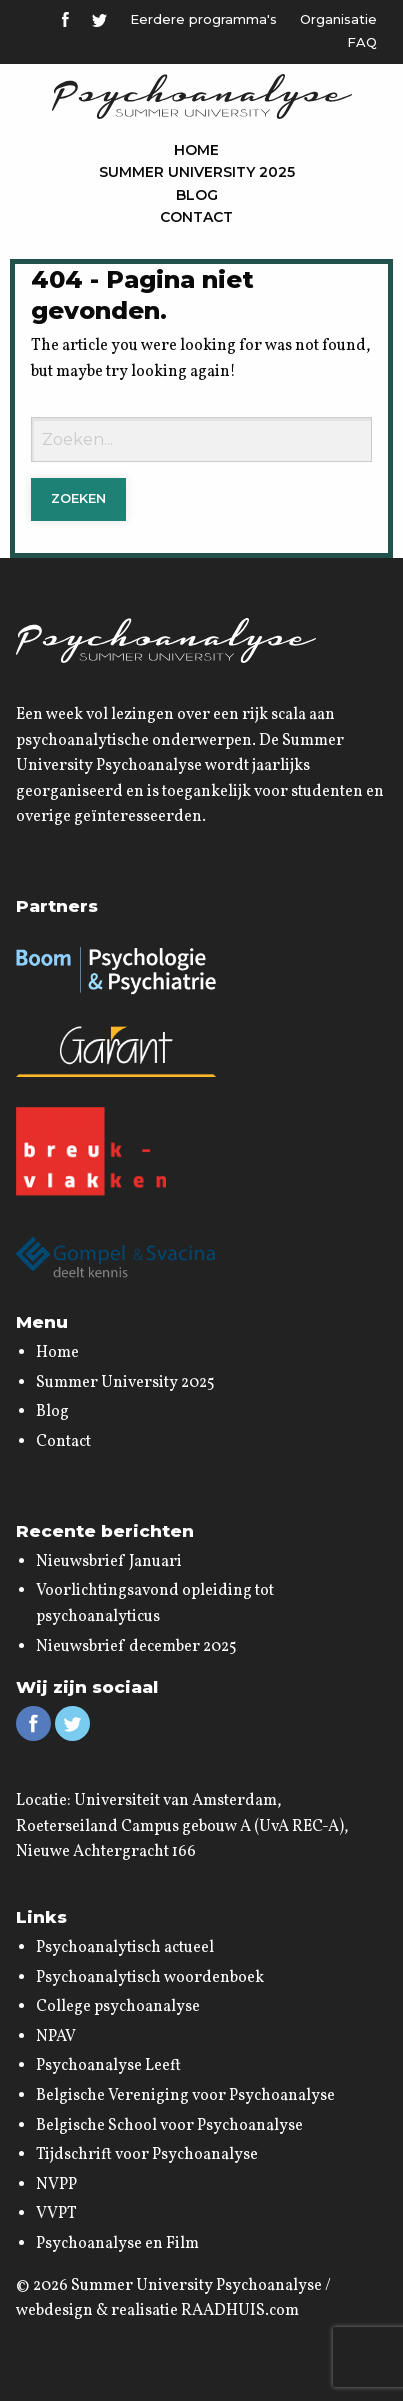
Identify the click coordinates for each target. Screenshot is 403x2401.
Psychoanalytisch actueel (125, 1948)
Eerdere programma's (203, 19)
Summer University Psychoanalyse (196, 2286)
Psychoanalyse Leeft (108, 2066)
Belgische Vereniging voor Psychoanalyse (185, 2096)
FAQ (362, 42)
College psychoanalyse (118, 2007)
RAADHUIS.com (240, 2311)
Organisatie (338, 19)
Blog (197, 195)
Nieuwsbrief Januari (109, 1562)
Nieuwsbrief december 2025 (136, 1647)
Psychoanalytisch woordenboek (150, 1978)
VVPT (56, 2214)
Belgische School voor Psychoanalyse (169, 2126)
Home (196, 150)
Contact (196, 217)
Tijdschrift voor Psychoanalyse (147, 2155)
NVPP (56, 2185)
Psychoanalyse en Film (117, 2244)
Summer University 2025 (197, 172)
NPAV (56, 2037)
